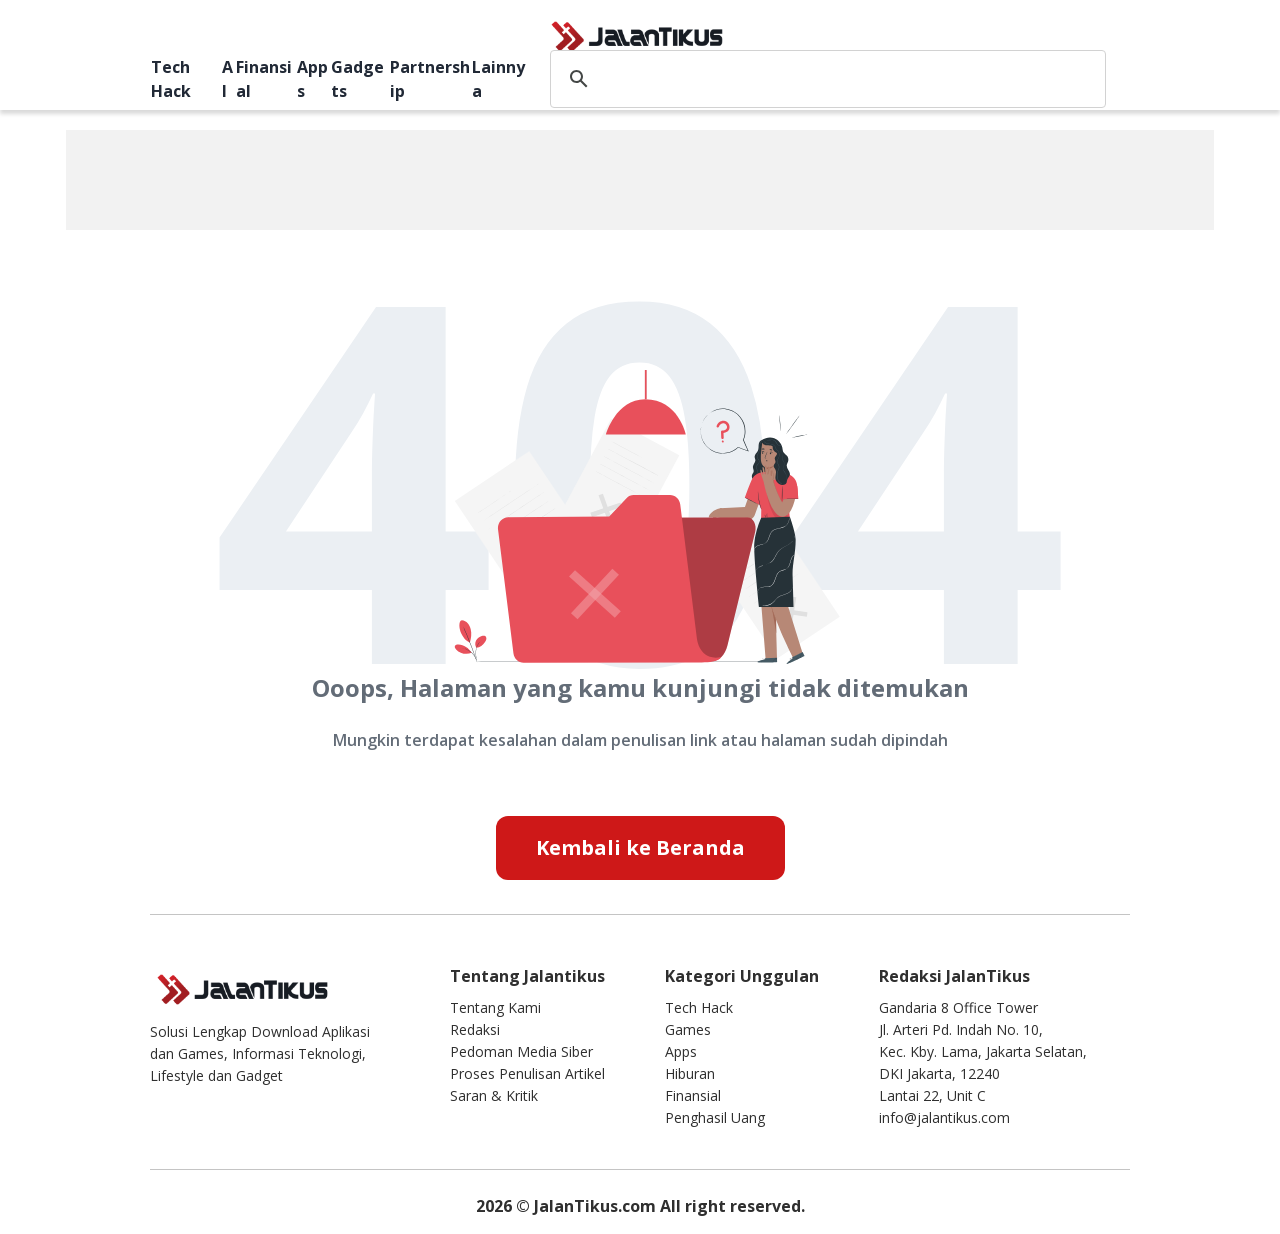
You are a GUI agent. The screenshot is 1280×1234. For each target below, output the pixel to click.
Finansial (264, 79)
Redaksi (475, 1029)
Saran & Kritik (494, 1095)
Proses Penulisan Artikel (527, 1073)
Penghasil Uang (715, 1117)
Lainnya (498, 79)
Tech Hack (171, 79)
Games (688, 1029)
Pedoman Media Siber (521, 1051)
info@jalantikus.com (944, 1117)
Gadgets (357, 79)
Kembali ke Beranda (640, 847)
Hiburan (690, 1073)
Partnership (430, 79)
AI (227, 79)
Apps (312, 79)
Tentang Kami (495, 1007)
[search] (824, 79)
